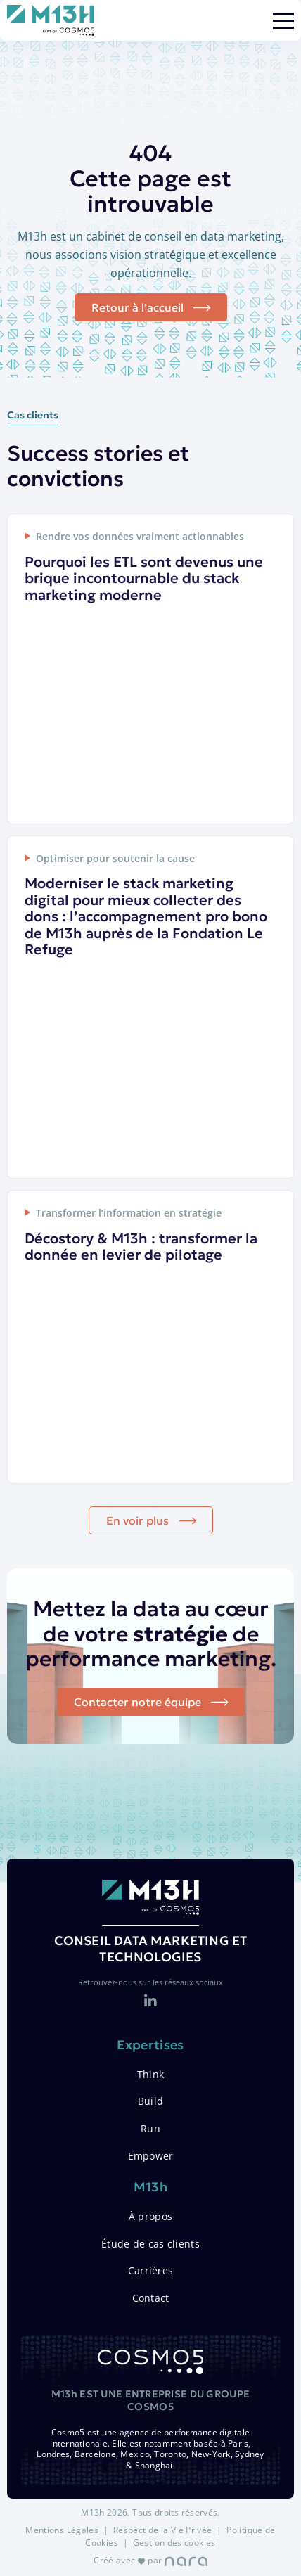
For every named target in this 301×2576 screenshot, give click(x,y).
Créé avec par (150, 2560)
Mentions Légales (61, 2530)
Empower (151, 2155)
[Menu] (283, 21)
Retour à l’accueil (137, 307)
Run (150, 2128)
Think (150, 2074)
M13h (150, 2187)
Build (150, 2101)
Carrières (151, 2270)
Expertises (150, 2045)
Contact (150, 2298)
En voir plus (137, 1520)
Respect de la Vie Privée (162, 2530)
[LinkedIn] (150, 2001)
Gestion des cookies (174, 2543)
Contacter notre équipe (137, 1702)
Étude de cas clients (150, 2243)
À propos (150, 2216)
